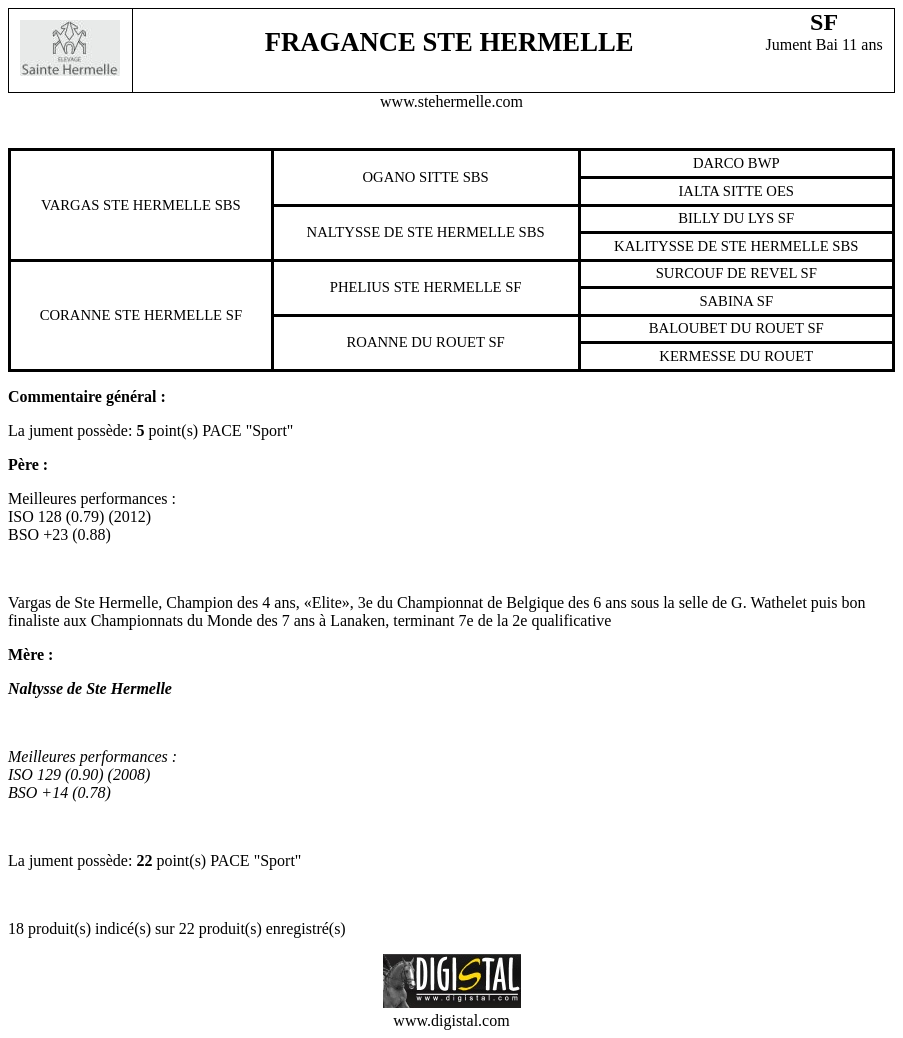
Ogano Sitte (411, 177)
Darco (718, 163)
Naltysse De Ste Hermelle (411, 232)
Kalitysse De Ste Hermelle (721, 246)
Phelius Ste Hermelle (416, 287)
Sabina (726, 301)
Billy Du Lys (726, 218)
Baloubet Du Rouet (726, 328)
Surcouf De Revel (726, 273)
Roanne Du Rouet (416, 342)
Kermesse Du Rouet (736, 356)
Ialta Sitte (720, 191)
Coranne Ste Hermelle (131, 315)
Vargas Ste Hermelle (126, 205)
